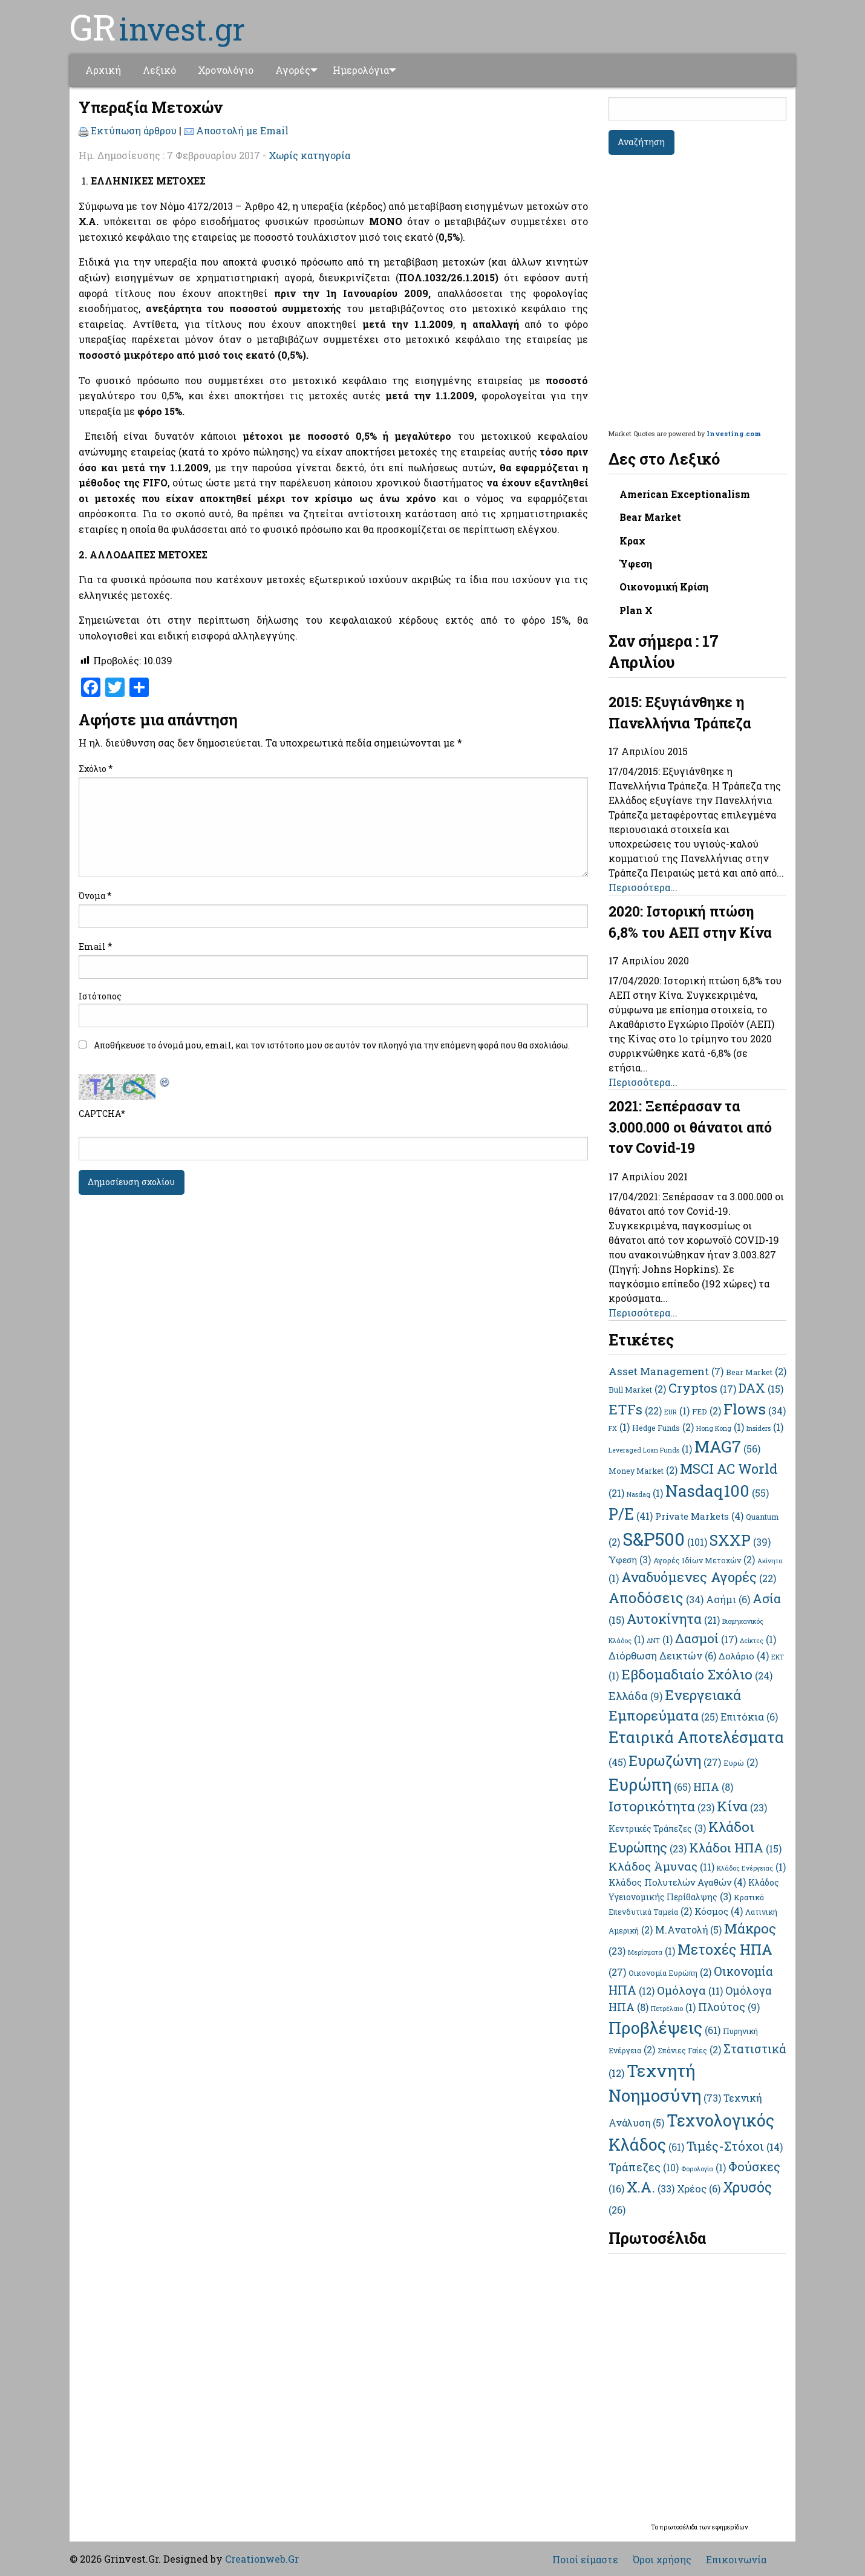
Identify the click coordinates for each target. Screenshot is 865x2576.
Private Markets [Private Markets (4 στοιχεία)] (699, 1516)
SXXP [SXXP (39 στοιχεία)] (740, 1540)
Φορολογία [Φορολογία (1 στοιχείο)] (703, 2169)
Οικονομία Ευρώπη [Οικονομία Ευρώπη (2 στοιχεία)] (669, 1973)
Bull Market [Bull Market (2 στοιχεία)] (637, 1389)
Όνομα (95, 895)
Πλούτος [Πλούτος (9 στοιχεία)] (729, 2006)
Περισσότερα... (643, 887)
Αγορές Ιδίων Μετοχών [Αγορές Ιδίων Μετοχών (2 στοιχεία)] (704, 1560)
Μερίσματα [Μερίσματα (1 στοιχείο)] (651, 1952)
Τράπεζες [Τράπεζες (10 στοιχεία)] (644, 2166)
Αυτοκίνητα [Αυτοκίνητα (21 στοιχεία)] (673, 1618)
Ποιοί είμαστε (585, 2560)
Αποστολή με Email (242, 130)
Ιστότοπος (100, 996)
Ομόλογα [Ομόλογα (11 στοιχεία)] (690, 1990)
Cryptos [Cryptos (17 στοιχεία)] (702, 1387)
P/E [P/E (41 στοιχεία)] (631, 1514)
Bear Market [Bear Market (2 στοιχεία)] (756, 1372)
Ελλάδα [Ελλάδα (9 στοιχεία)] (635, 1695)
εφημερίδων (730, 2527)
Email (96, 946)
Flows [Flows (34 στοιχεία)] (754, 1409)
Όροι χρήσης (662, 2560)
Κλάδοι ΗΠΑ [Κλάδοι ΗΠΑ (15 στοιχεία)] (735, 1848)
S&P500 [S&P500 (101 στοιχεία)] (664, 1539)
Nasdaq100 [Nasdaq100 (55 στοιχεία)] (717, 1490)
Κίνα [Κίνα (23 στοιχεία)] (742, 1806)
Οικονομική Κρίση (663, 586)
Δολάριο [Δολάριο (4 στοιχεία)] (744, 1656)
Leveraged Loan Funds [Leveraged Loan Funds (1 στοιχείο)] (650, 1450)
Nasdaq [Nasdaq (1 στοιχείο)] (645, 1494)
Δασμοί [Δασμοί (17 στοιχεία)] (706, 1638)
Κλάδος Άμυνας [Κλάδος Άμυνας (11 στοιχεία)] (661, 1866)
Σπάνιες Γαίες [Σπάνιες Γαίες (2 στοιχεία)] (689, 2050)
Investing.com (734, 433)
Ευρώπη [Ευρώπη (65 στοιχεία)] (650, 1784)
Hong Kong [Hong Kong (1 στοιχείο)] (720, 1428)
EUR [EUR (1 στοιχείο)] (677, 1412)
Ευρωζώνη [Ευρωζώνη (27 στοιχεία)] (674, 1760)
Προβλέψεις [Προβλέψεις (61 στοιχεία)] (664, 2027)
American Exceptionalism (684, 494)
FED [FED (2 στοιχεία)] (706, 1411)
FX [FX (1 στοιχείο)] (619, 1428)
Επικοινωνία (736, 2560)
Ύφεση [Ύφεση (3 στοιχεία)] (630, 1560)
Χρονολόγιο (225, 70)
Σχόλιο (96, 768)
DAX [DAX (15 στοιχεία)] (761, 1388)
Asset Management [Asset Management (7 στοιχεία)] (666, 1371)
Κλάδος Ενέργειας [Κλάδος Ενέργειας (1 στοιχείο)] (751, 1868)
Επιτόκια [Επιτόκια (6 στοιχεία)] (749, 1717)
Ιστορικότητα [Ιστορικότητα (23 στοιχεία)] (661, 1806)
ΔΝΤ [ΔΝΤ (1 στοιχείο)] (660, 1640)
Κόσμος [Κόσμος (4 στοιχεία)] (718, 1911)
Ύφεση (635, 563)
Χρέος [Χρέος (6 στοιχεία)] (698, 2188)
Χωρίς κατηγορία (309, 155)
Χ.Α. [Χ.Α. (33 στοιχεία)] (650, 2187)
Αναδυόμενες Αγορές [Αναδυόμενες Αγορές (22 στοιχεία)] (698, 1577)
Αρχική (103, 70)
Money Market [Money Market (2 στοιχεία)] (643, 1471)
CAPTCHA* (102, 1113)
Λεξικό (159, 70)
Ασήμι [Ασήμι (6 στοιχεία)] (728, 1599)
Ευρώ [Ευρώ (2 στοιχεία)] (740, 1763)
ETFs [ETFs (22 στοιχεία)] (635, 1409)
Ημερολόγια (365, 70)
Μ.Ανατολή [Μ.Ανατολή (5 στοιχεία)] (688, 1929)
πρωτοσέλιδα (679, 2527)
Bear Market (650, 517)
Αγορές (292, 70)
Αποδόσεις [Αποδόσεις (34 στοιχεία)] (656, 1597)
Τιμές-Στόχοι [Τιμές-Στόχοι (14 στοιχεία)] (735, 2146)
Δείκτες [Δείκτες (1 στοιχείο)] (758, 1640)
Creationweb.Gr (262, 2558)
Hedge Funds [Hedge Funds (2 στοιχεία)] (663, 1428)
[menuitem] (103, 70)
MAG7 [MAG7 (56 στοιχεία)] (727, 1446)
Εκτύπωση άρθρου (134, 130)
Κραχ (632, 540)
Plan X (636, 610)
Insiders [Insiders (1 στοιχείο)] (764, 1428)
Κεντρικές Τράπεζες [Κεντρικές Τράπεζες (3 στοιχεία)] (657, 1828)
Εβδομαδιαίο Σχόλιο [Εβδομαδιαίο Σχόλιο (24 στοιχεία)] (696, 1674)
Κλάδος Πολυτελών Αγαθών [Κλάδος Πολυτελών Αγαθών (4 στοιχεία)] (677, 1882)
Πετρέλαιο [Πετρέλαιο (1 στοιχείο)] (673, 2008)
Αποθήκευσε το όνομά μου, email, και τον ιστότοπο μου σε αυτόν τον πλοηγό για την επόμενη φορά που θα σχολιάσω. (332, 1045)
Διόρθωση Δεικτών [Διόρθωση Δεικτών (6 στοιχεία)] (662, 1655)
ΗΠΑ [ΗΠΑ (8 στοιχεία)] (713, 1786)
